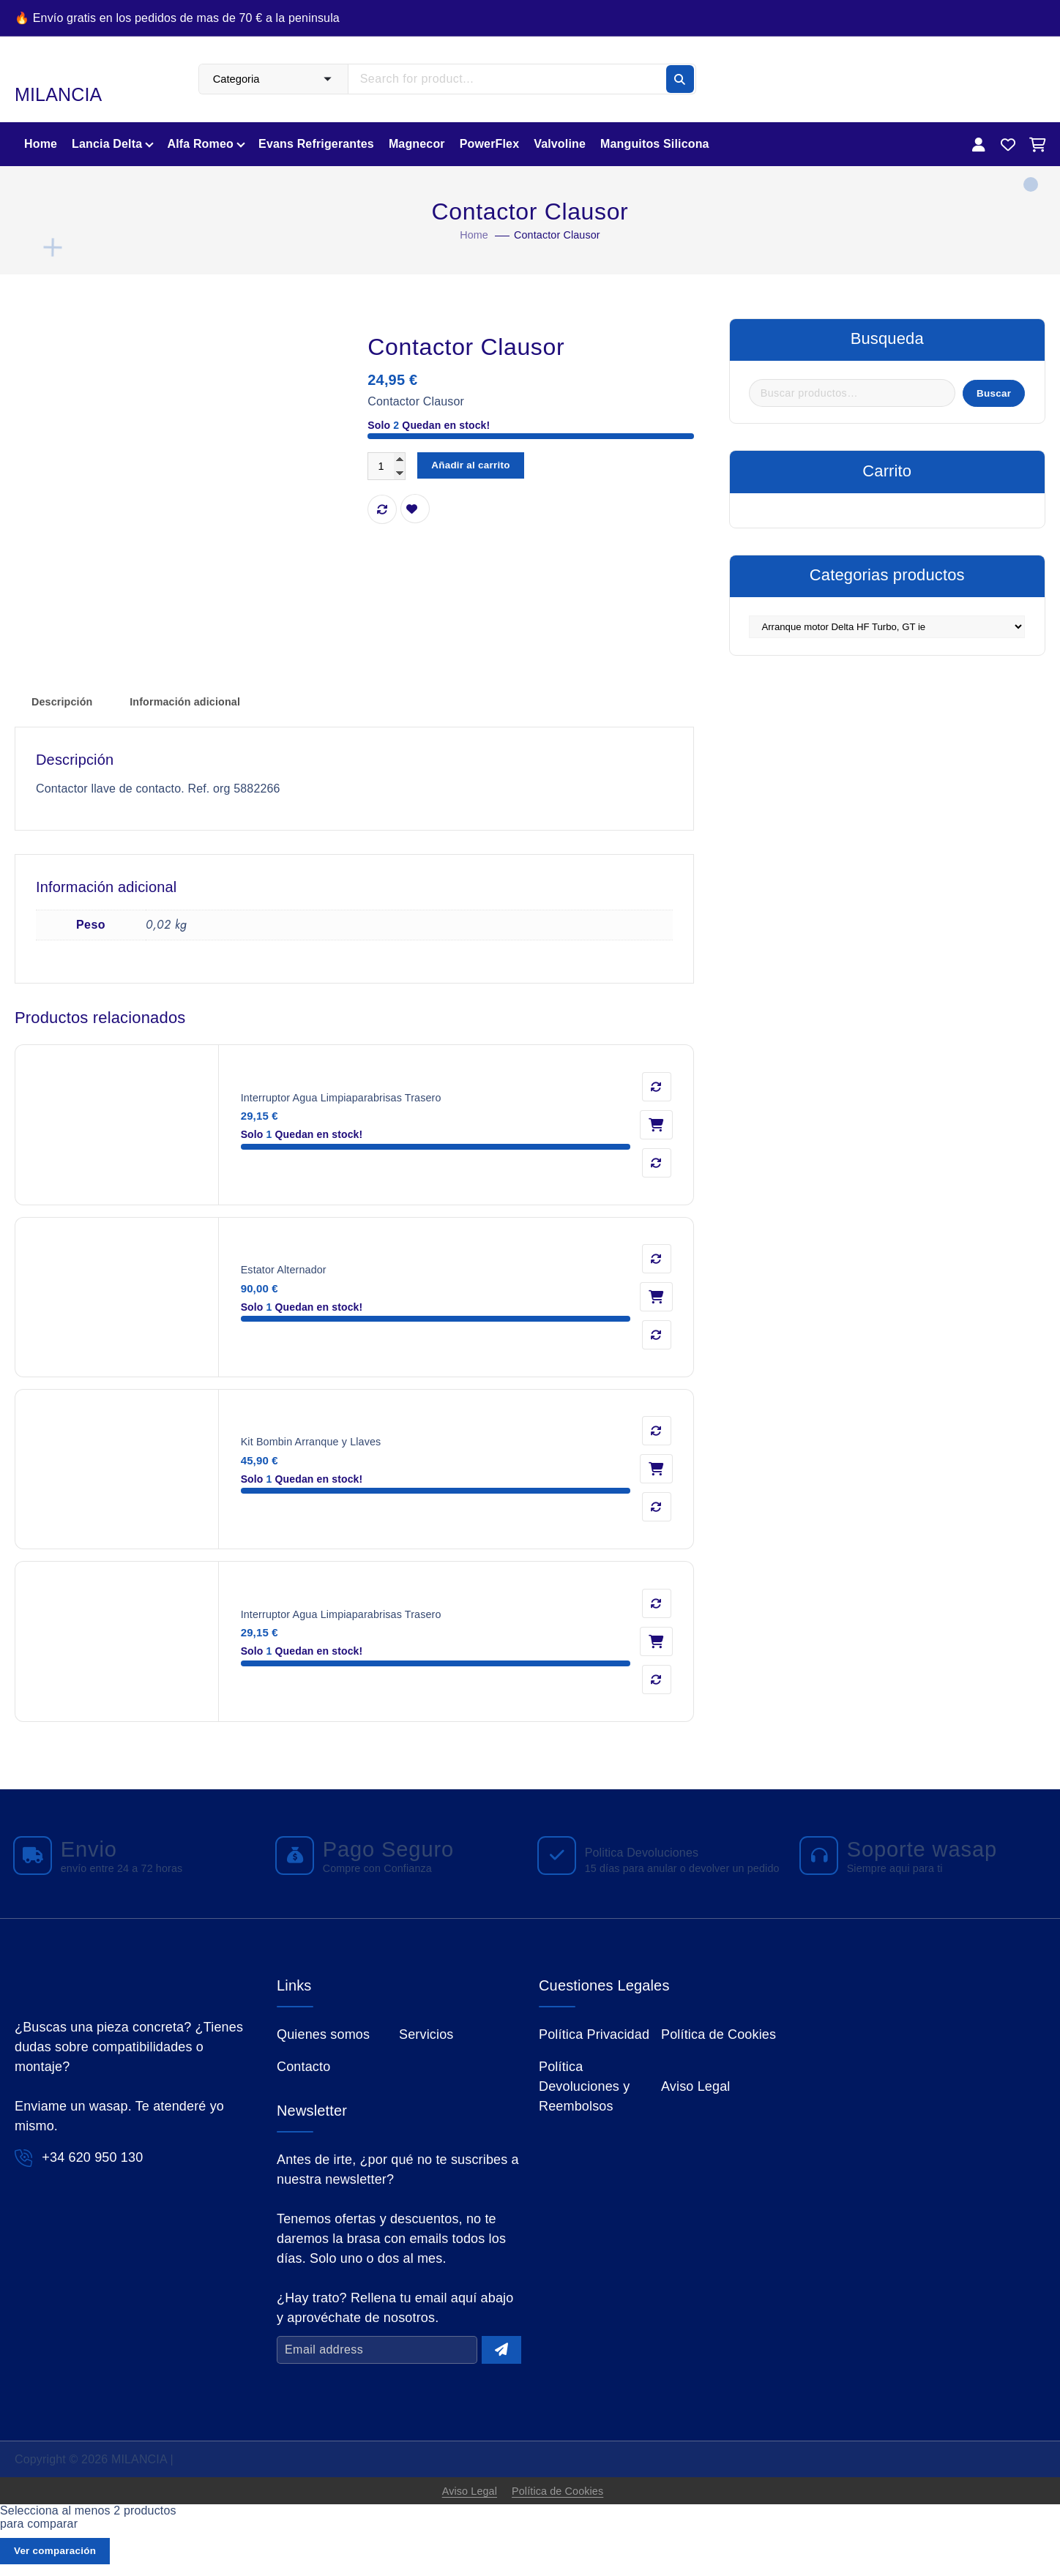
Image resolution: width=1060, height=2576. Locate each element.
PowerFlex (489, 144)
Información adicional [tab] (199, 703)
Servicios (426, 2039)
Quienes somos (323, 2039)
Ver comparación (61, 2561)
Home (40, 144)
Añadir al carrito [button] (656, 1126)
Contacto (303, 2071)
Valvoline (560, 144)
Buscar (987, 396)
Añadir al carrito (481, 466)
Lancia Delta (107, 144)
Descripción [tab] (65, 703)
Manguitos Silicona (654, 144)
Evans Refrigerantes (316, 144)
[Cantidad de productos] (388, 467)
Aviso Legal (696, 2091)
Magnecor (417, 144)
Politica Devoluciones (646, 1844)
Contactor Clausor (558, 234)
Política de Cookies (718, 2039)
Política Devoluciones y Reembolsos (584, 2091)
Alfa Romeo (200, 144)
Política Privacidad (594, 2039)
